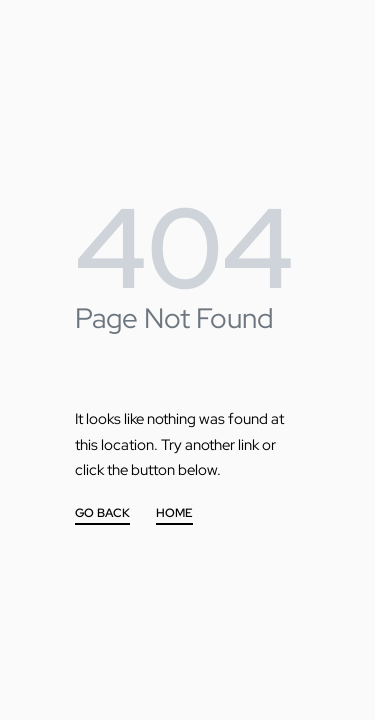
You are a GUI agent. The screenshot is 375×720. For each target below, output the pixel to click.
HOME (174, 514)
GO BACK (102, 514)
